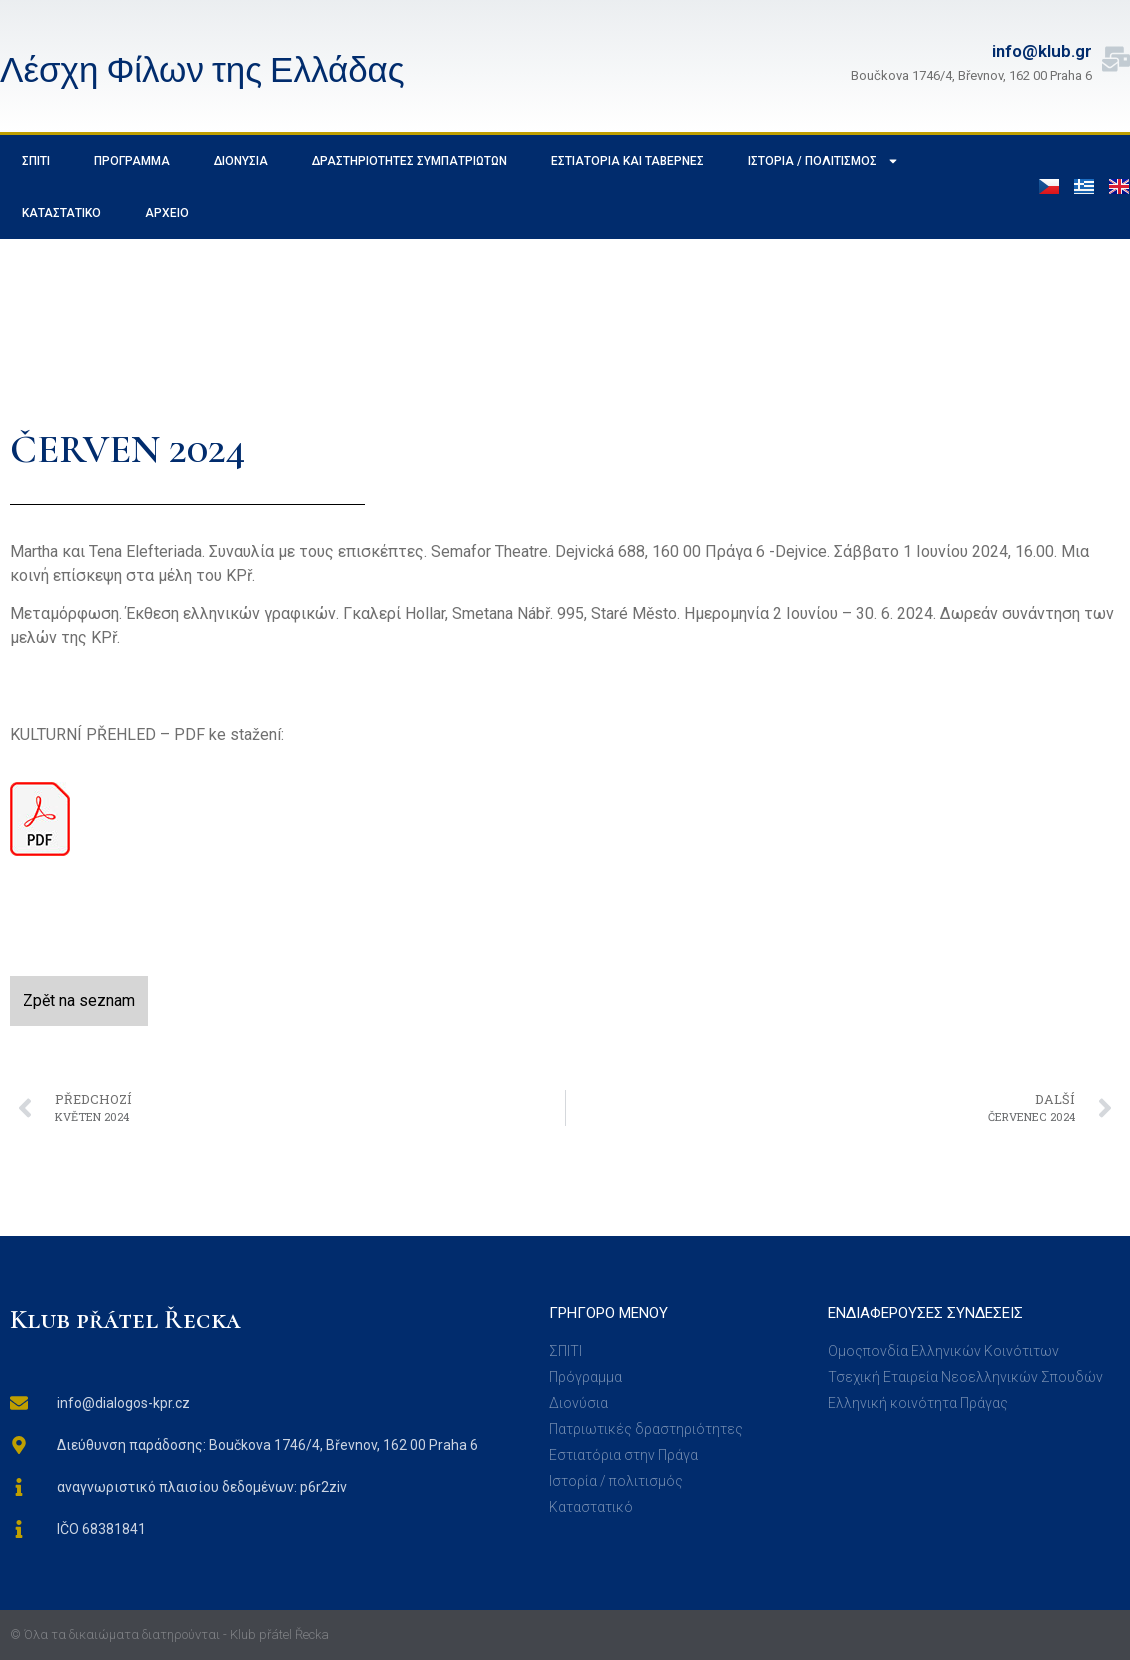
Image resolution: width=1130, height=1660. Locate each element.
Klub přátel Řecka (125, 1319)
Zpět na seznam (79, 1000)
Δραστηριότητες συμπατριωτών (409, 161)
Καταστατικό (61, 213)
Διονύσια (241, 161)
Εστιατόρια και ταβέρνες (627, 161)
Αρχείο (167, 213)
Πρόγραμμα (132, 161)
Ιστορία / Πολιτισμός (823, 161)
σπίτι (36, 161)
